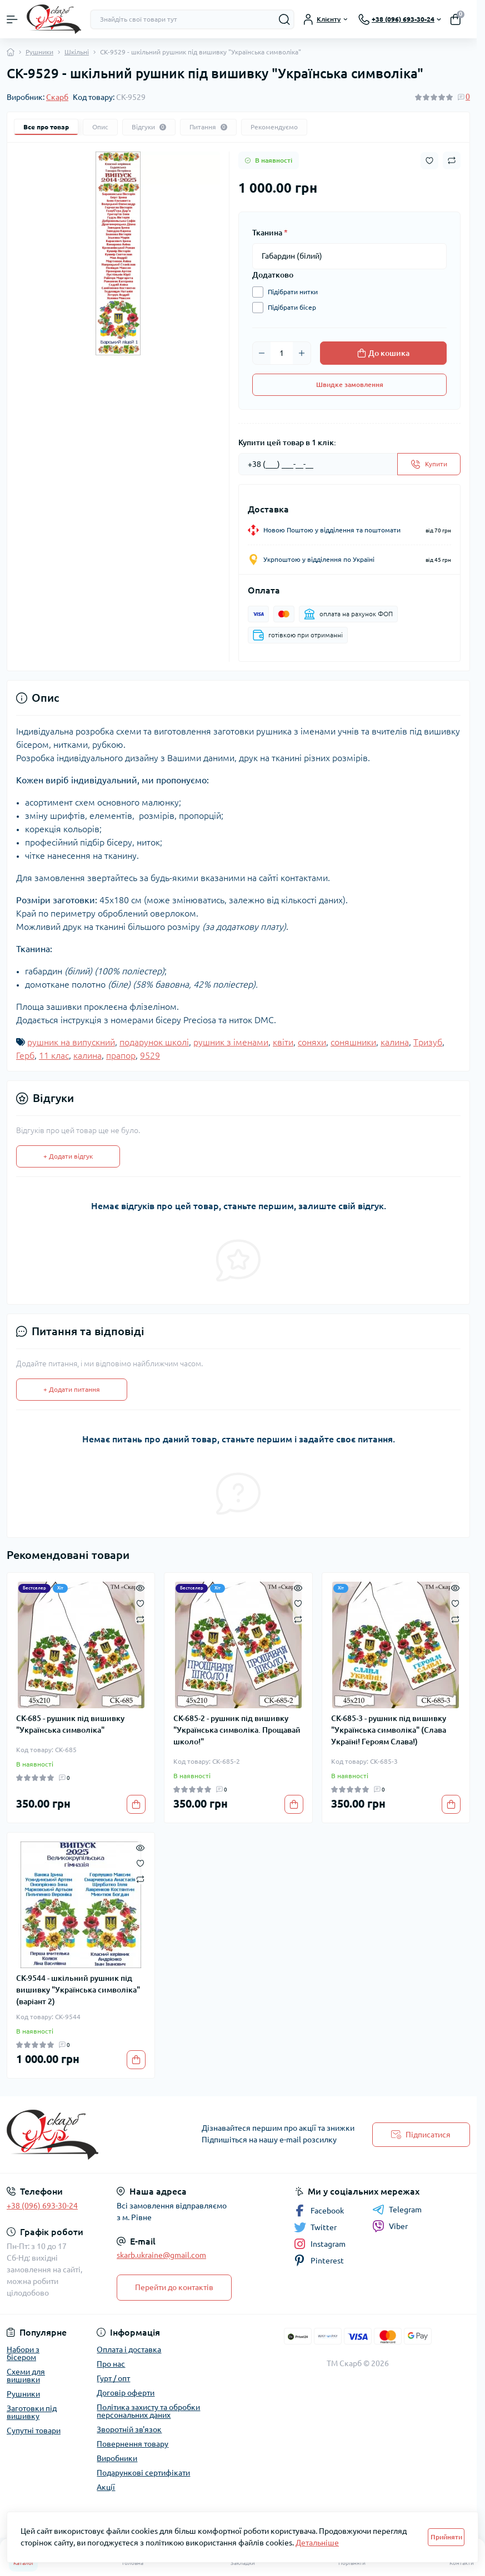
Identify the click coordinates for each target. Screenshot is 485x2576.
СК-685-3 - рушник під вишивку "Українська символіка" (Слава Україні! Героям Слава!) (388, 1730)
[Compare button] (452, 160)
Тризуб (427, 1042)
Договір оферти (125, 2392)
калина (395, 1042)
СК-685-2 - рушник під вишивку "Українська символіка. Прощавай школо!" (237, 1730)
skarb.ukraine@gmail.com (161, 2255)
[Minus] (262, 353)
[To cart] (136, 1804)
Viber (390, 2226)
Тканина (270, 232)
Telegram (397, 2210)
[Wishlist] (140, 1602)
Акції (106, 2487)
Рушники (39, 52)
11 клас (54, 1055)
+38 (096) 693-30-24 (42, 2205)
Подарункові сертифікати (143, 2472)
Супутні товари (34, 2430)
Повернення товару (132, 2443)
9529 (150, 1055)
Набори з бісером (23, 2353)
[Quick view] (140, 1587)
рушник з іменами (230, 1042)
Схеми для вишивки (26, 2375)
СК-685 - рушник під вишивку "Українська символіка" (70, 1724)
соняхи (312, 1042)
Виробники (117, 2458)
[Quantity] (282, 353)
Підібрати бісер (289, 307)
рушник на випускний (71, 1042)
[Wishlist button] (429, 160)
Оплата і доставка (129, 2349)
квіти (283, 1042)
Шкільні (76, 52)
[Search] (284, 19)
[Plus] (302, 353)
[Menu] (12, 19)
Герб (25, 1055)
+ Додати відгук (68, 1156)
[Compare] (140, 1618)
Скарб (57, 97)
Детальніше (317, 2542)
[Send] (429, 464)
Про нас (111, 2363)
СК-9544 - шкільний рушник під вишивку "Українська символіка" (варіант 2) (78, 1990)
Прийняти (446, 2536)
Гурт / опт (113, 2378)
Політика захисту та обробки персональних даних (148, 2411)
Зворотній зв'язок (129, 2429)
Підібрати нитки (290, 292)
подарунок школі (154, 1042)
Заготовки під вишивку (32, 2412)
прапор (121, 1055)
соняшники (353, 1042)
